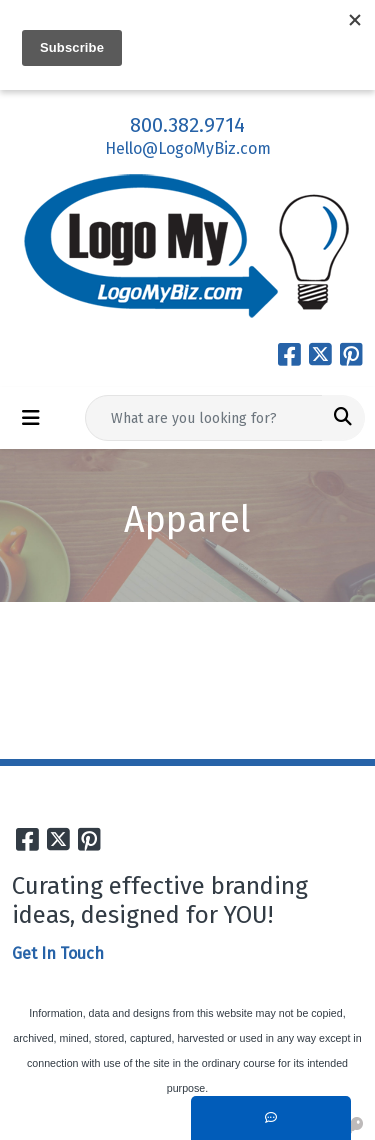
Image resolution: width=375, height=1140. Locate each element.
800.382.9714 (187, 125)
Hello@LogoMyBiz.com (188, 148)
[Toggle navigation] (31, 418)
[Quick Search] (204, 418)
